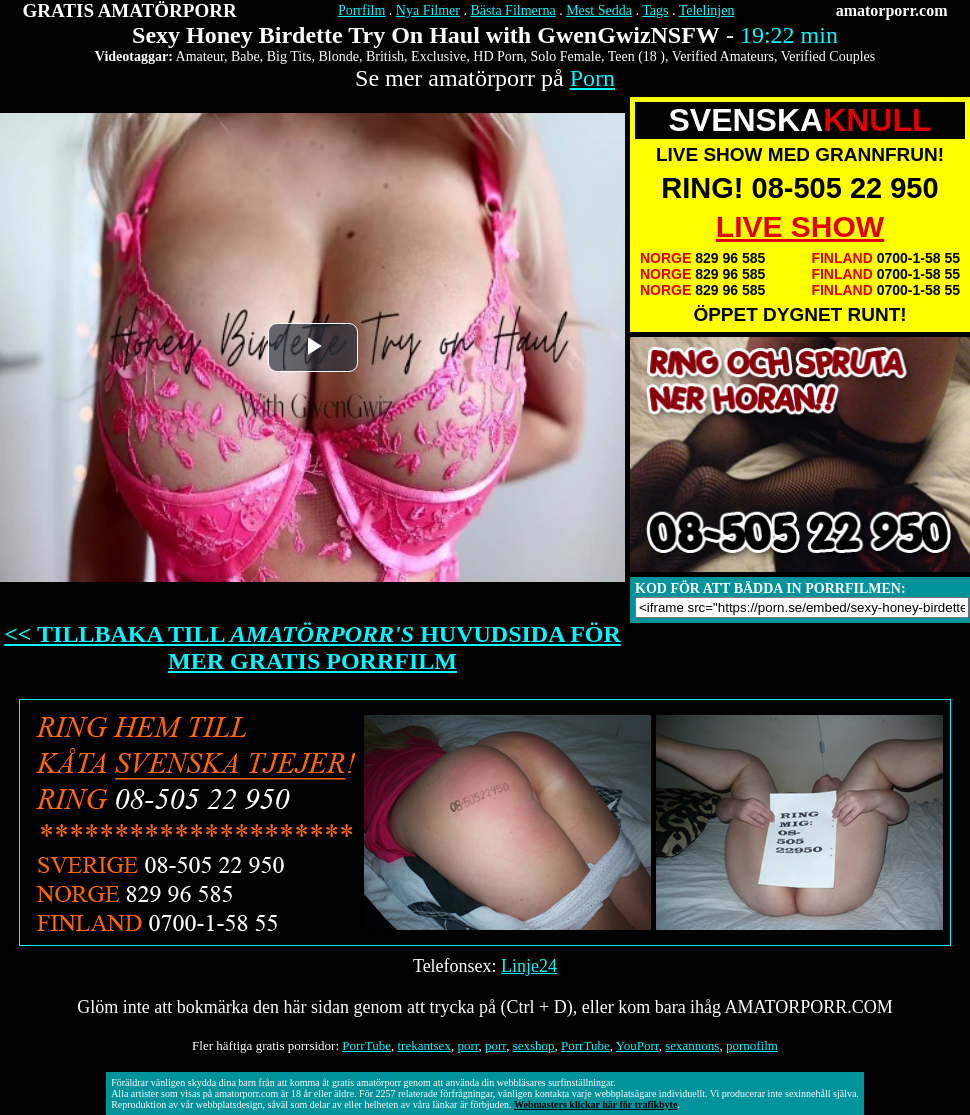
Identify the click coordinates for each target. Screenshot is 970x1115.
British (385, 56)
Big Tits (289, 56)
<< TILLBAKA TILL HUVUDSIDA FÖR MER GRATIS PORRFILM (312, 647)
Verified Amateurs (723, 56)
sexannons (692, 1045)
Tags (655, 10)
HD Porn (498, 56)
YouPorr (637, 1045)
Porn (592, 78)
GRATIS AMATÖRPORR (130, 10)
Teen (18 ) (636, 56)
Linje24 (529, 966)
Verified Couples (828, 56)
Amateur (200, 56)
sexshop (534, 1045)
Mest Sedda (599, 10)
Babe (245, 56)
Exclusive (438, 56)
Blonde (339, 56)
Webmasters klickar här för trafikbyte (595, 1104)
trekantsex (423, 1045)
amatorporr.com (892, 10)
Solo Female (565, 56)
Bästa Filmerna (513, 10)
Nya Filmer (428, 10)
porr (467, 1045)
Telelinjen (707, 10)
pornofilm (752, 1045)
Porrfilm (361, 10)
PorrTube (366, 1045)
